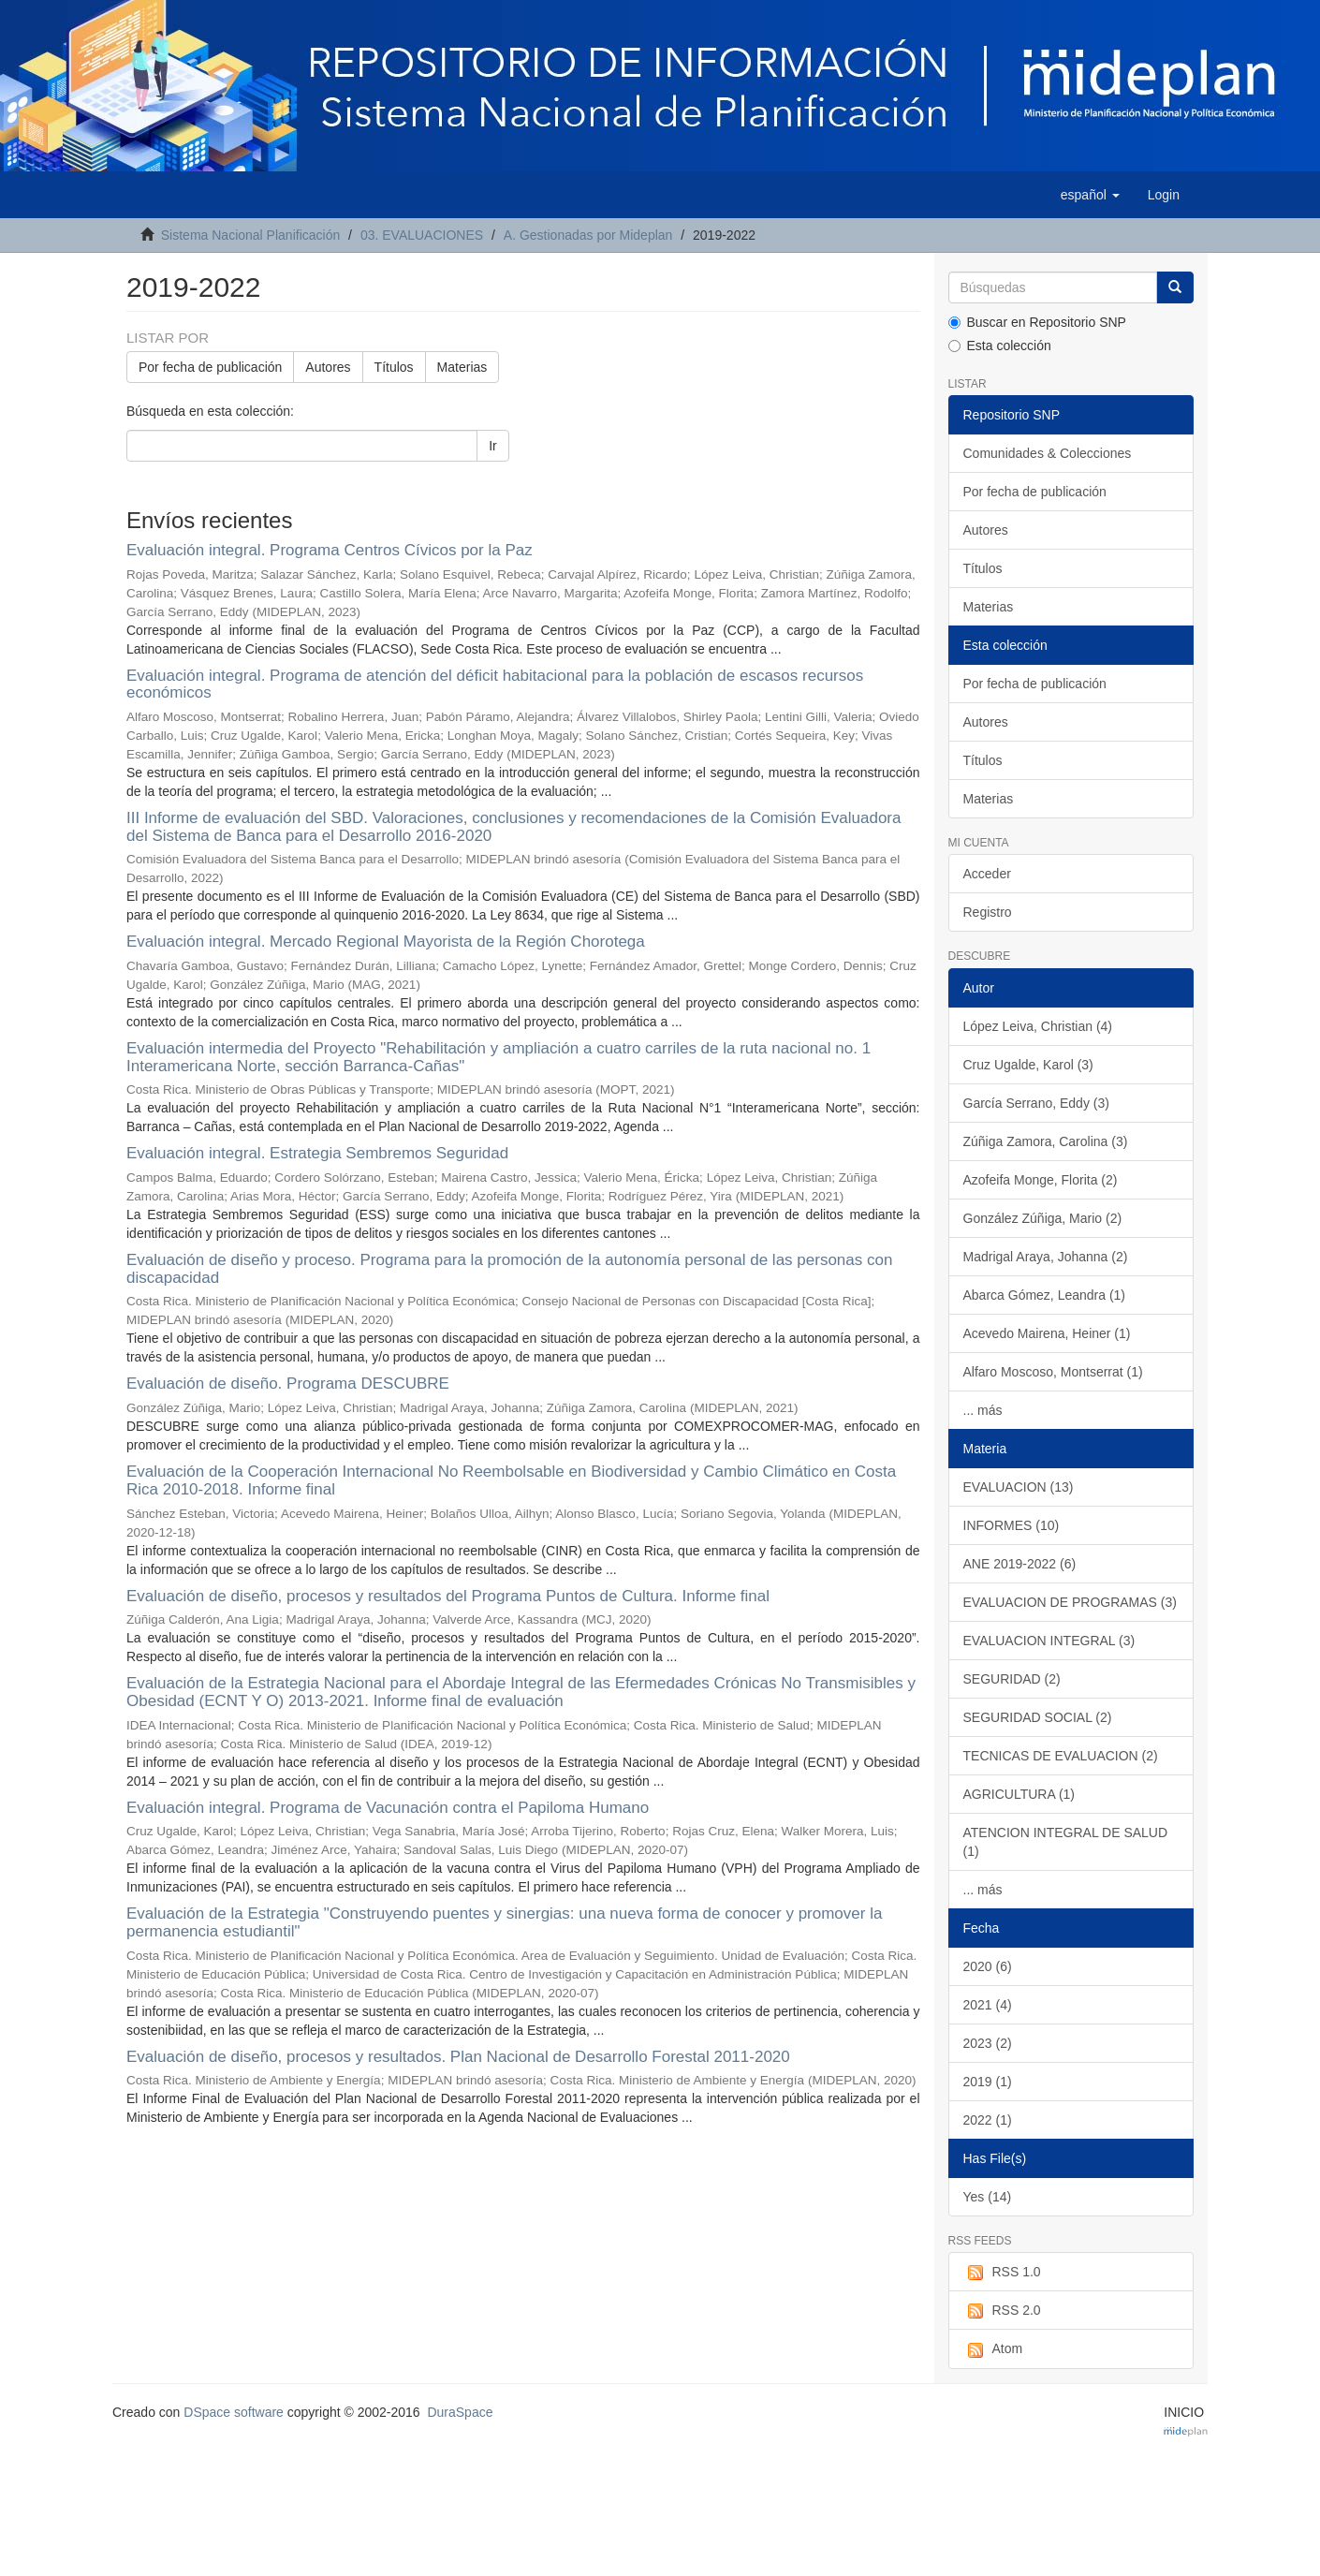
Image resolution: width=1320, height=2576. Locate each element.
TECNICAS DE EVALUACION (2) (1060, 1755)
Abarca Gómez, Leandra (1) (1044, 1295)
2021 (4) (987, 2004)
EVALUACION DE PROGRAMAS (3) (1070, 1602)
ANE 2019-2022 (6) (1020, 1563)
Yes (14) (987, 2196)
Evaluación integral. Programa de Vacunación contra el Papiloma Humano (387, 1808)
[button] (1090, 194)
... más (983, 1410)
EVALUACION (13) (1018, 1486)
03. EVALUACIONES (421, 235)
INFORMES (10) (1011, 1525)
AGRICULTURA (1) (1019, 1794)
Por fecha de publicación (210, 367)
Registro (987, 912)
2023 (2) (987, 2043)
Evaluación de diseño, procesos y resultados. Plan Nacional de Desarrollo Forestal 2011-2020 (458, 2057)
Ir (493, 445)
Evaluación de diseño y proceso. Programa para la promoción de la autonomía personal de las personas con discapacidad (509, 1269)
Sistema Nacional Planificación (250, 235)
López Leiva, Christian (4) (1038, 1026)
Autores (327, 367)
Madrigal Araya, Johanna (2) (1045, 1256)
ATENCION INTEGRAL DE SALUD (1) (1065, 1842)
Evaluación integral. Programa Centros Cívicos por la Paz (329, 550)
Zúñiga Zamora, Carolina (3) (1045, 1141)
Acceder (987, 873)
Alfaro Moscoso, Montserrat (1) (1053, 1371)
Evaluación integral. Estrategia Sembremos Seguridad (317, 1153)
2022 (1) (987, 2119)
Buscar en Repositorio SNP (1037, 322)
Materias (462, 367)
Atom (993, 2349)
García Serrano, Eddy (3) (1036, 1103)
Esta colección (999, 345)
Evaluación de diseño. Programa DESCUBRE (287, 1383)
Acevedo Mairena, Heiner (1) (1047, 1333)
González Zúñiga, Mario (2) (1042, 1218)
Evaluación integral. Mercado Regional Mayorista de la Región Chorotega (385, 941)
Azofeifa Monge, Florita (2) (1040, 1179)
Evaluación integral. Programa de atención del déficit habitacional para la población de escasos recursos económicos (494, 684)
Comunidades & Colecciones (1047, 453)
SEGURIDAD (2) (1012, 1678)
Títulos (394, 367)
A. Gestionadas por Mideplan (588, 235)
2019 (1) (987, 2081)
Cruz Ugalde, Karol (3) (1028, 1064)
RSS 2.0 (1002, 2311)
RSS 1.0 (1002, 2272)
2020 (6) (987, 1966)
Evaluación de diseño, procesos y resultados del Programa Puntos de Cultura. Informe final (448, 1596)
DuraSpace (459, 2412)
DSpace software (233, 2412)
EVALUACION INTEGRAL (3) (1049, 1640)
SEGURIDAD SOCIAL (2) (1037, 1717)
